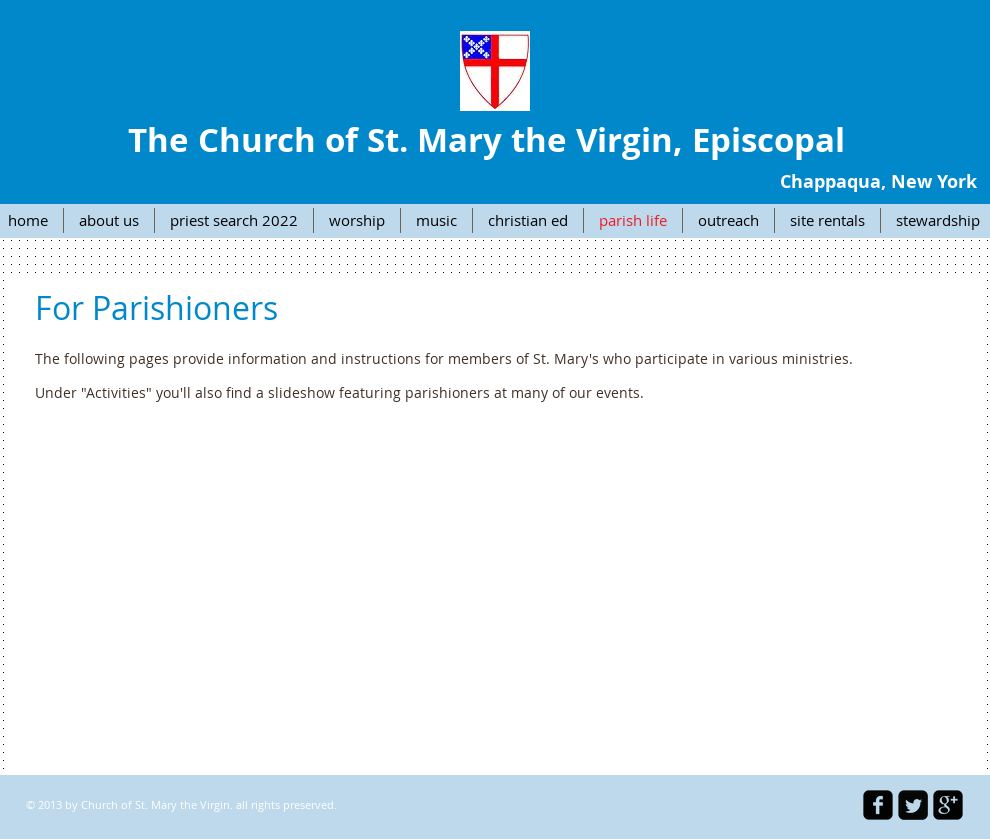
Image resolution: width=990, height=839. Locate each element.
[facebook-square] (878, 805)
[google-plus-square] (948, 805)
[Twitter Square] (913, 805)
